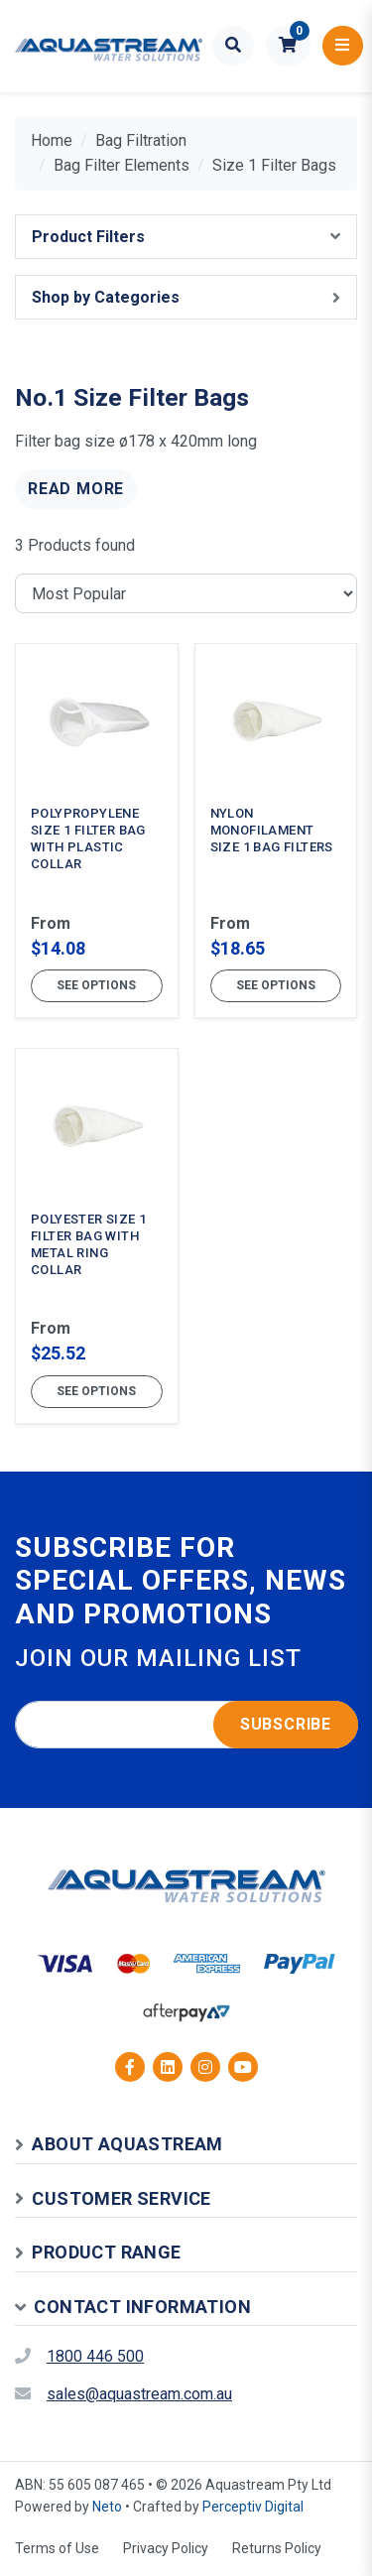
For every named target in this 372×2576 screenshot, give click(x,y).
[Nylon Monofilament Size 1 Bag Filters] (276, 830)
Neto (107, 2506)
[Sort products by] (186, 593)
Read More (76, 488)
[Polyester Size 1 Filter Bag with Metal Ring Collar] (97, 1235)
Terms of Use (57, 2548)
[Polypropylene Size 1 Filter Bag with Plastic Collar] (97, 830)
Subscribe (285, 1724)
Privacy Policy (165, 2548)
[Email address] (186, 1724)
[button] (288, 45)
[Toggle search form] (233, 45)
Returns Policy (276, 2548)
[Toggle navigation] (342, 45)
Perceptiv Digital (253, 2506)
